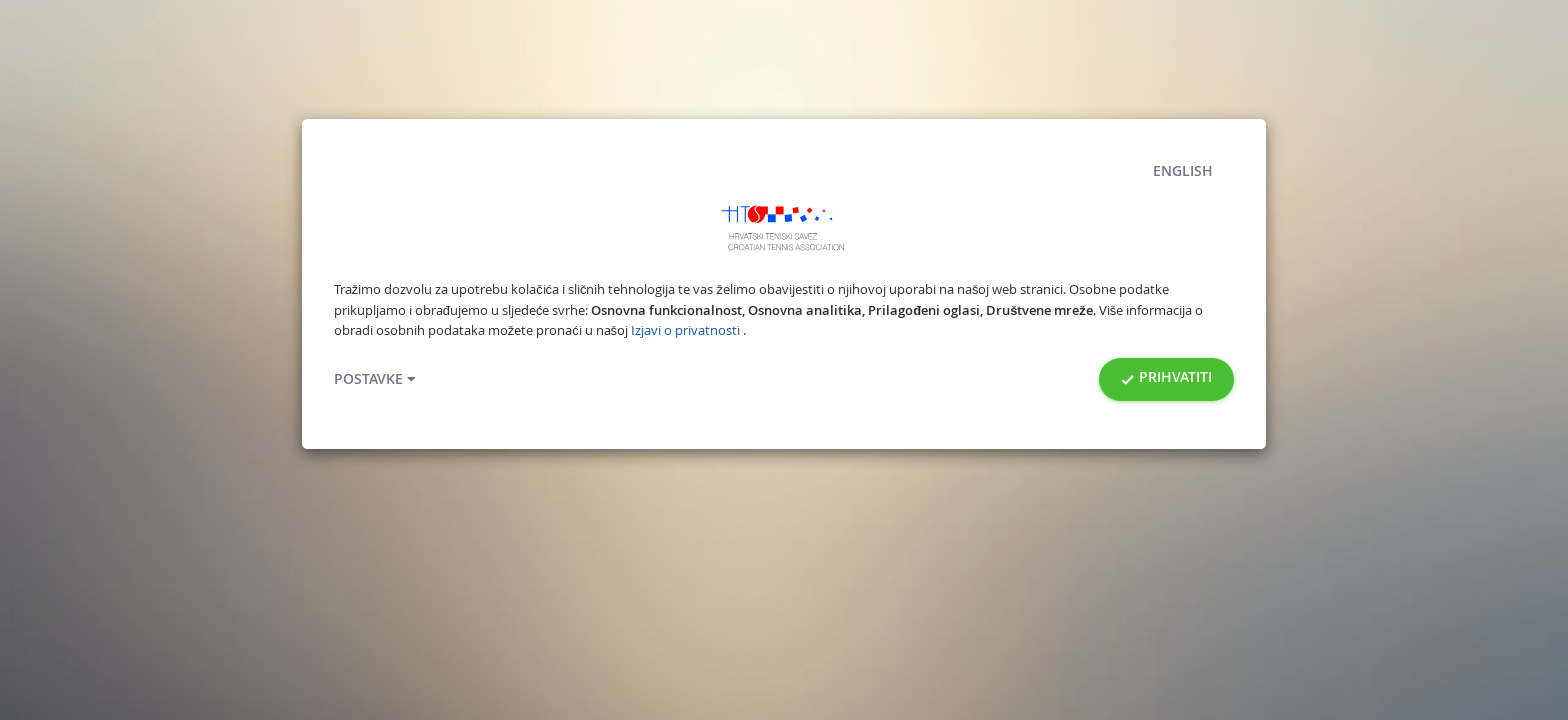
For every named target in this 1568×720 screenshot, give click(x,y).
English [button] (1183, 171)
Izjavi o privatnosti (687, 330)
